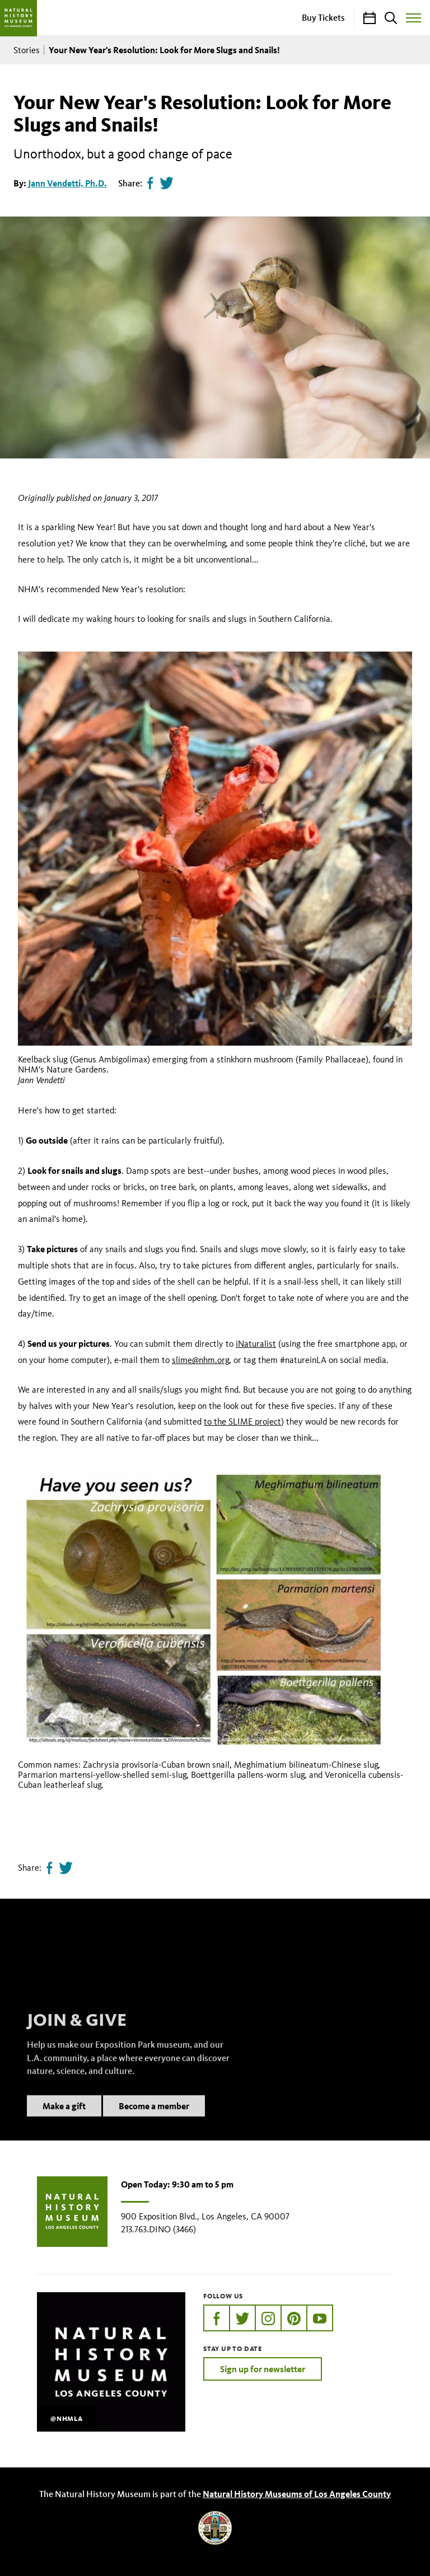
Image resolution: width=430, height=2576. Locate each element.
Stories (26, 50)
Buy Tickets (323, 17)
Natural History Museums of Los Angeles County (297, 2493)
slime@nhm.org (200, 1360)
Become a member (154, 2119)
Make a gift (64, 2119)
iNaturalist (256, 1343)
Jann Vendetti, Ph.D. (67, 183)
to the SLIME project (242, 1421)
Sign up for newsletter (262, 2368)
